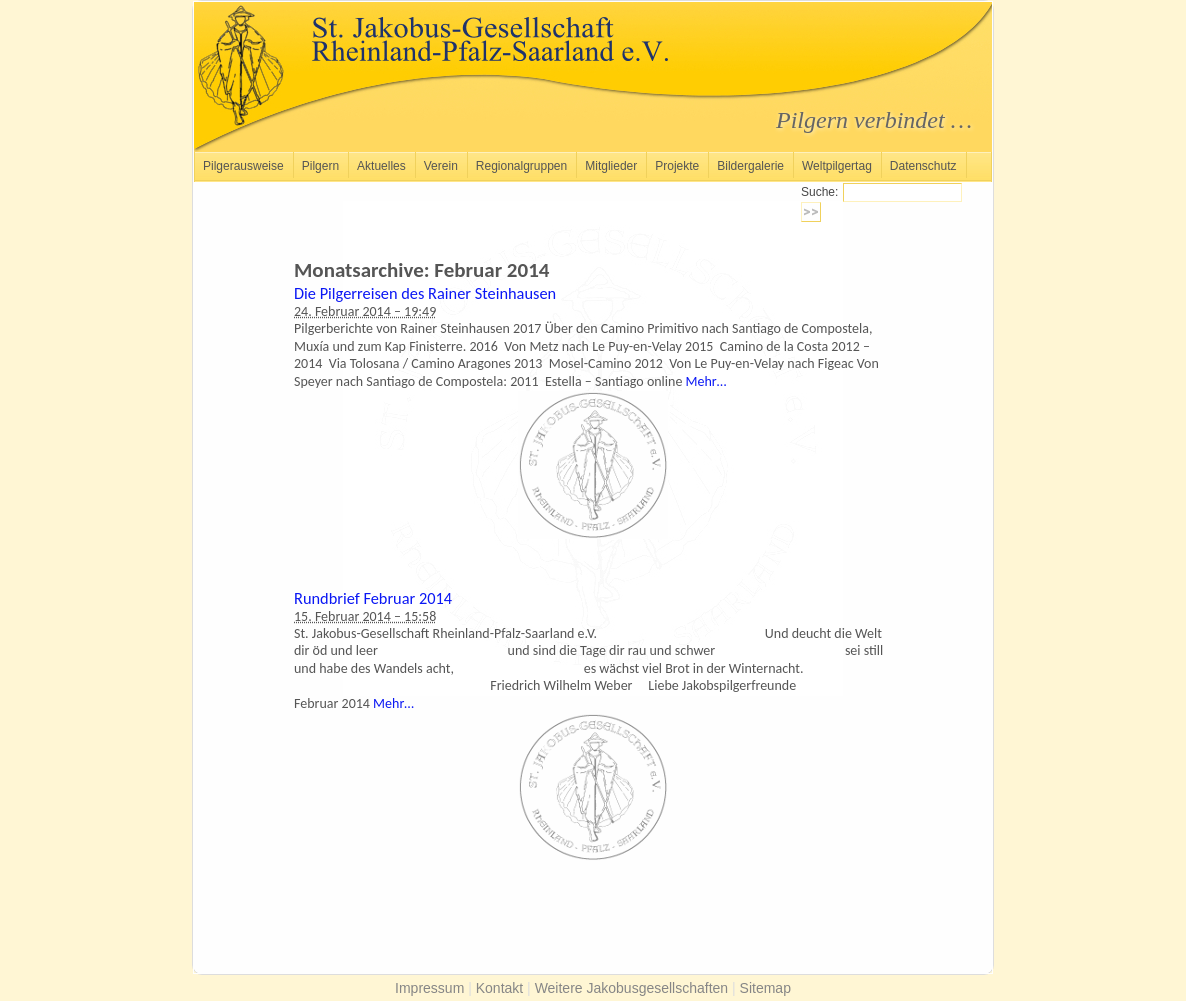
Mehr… (706, 381)
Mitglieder (611, 166)
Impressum (429, 988)
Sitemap (765, 988)
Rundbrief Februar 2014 (373, 598)
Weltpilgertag (837, 166)
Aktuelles (381, 166)
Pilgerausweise (243, 166)
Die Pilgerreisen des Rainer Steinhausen (425, 293)
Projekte (677, 166)
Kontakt (499, 988)
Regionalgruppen (521, 166)
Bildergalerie (750, 166)
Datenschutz (923, 166)
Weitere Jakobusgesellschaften (632, 988)
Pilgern (320, 166)
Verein (441, 166)
